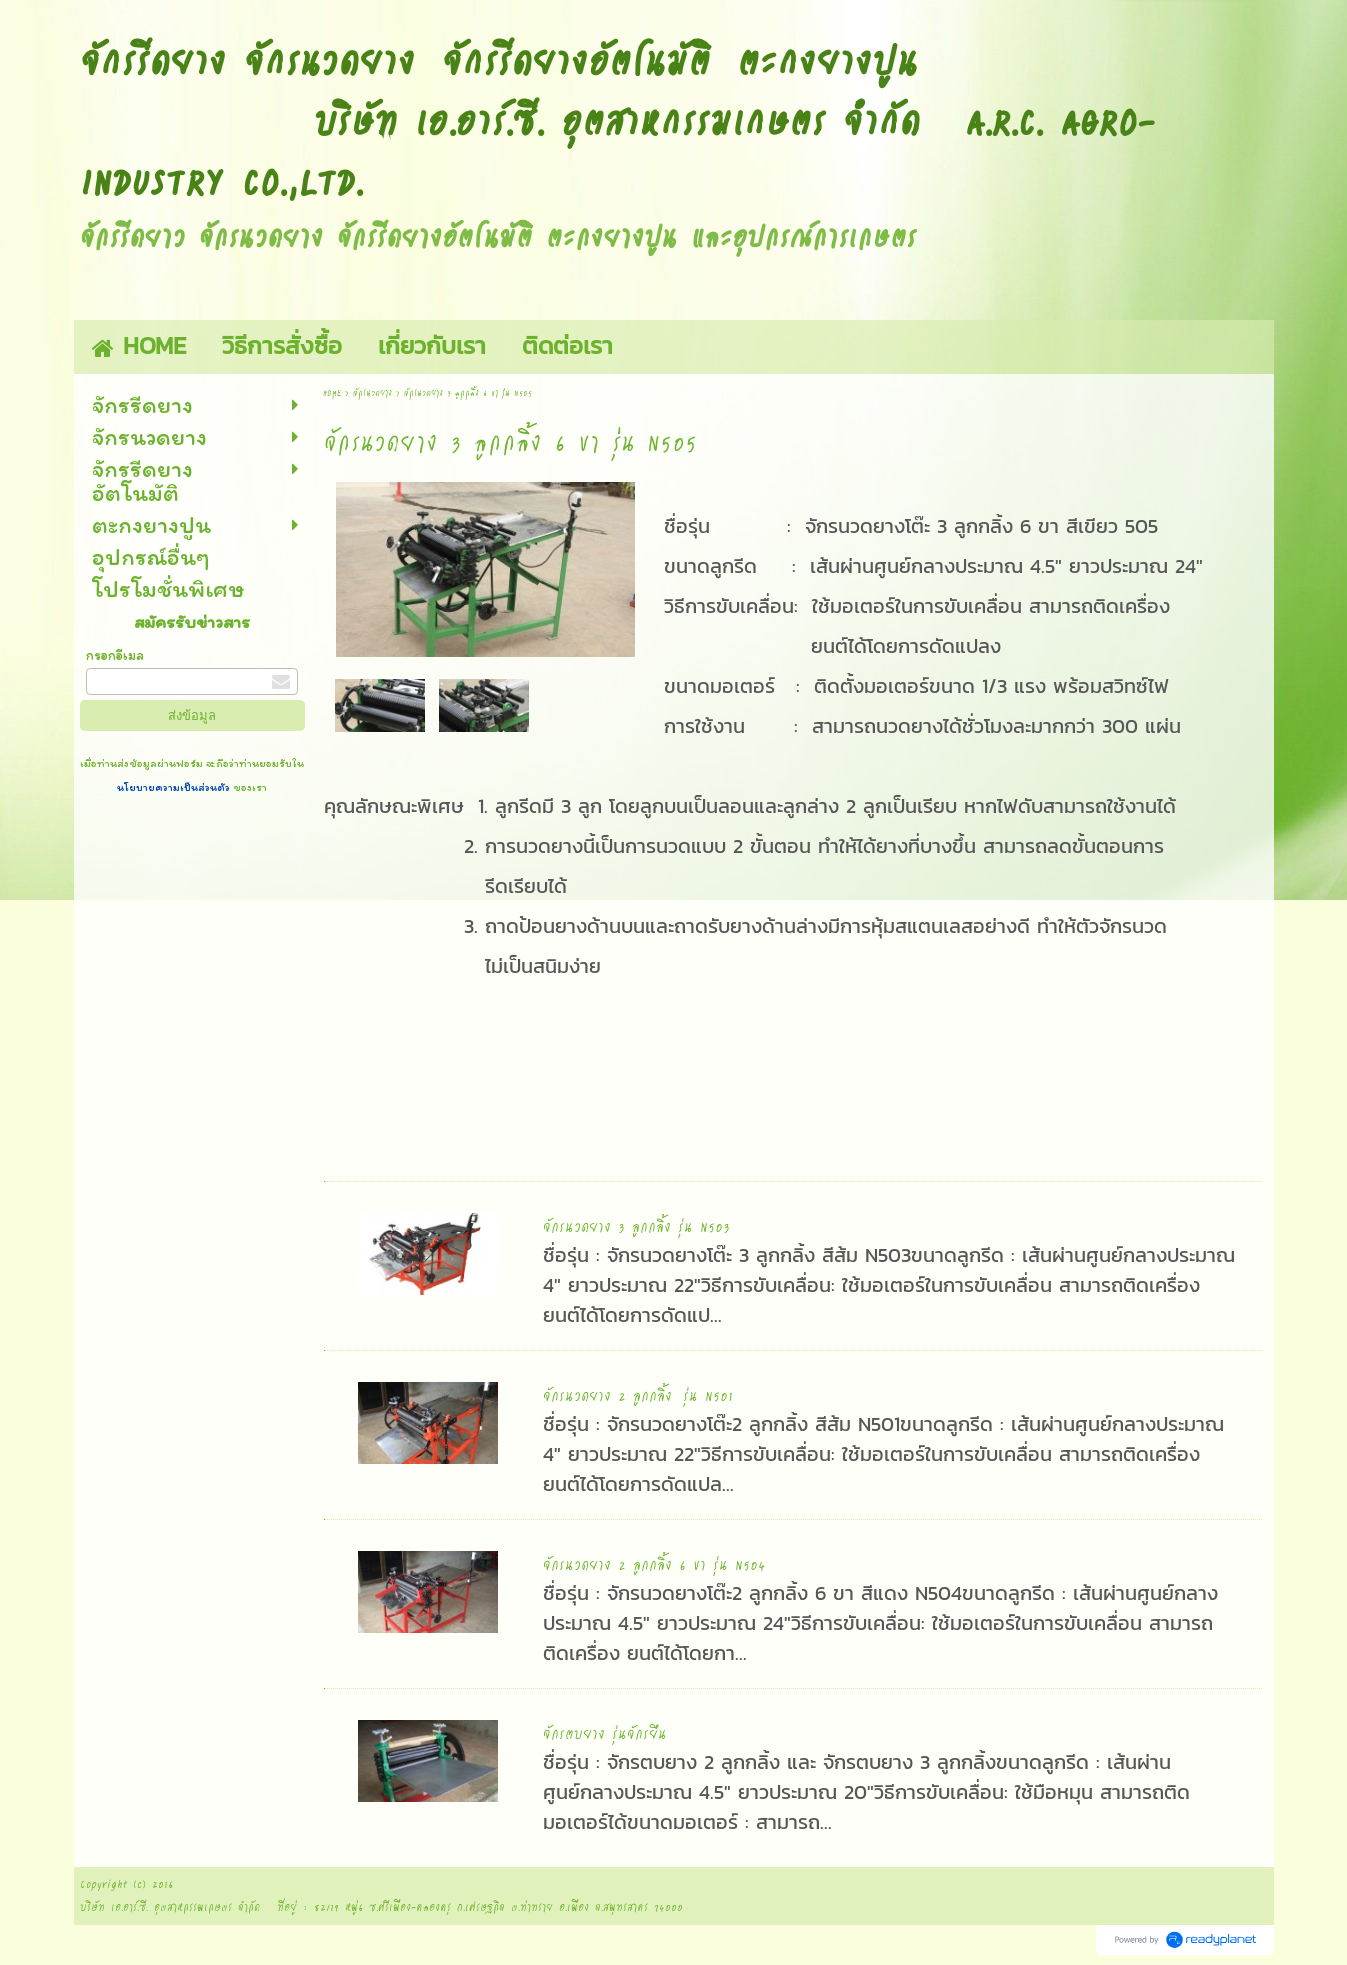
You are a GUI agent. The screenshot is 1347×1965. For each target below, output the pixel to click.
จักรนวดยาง (372, 392)
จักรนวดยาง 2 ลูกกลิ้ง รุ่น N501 (638, 1395)
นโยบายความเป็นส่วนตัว (175, 787)
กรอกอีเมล (115, 655)
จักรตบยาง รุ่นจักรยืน (605, 1733)
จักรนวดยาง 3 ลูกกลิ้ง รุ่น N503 (636, 1226)
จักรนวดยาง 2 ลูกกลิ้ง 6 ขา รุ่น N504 (654, 1564)
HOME (332, 392)
